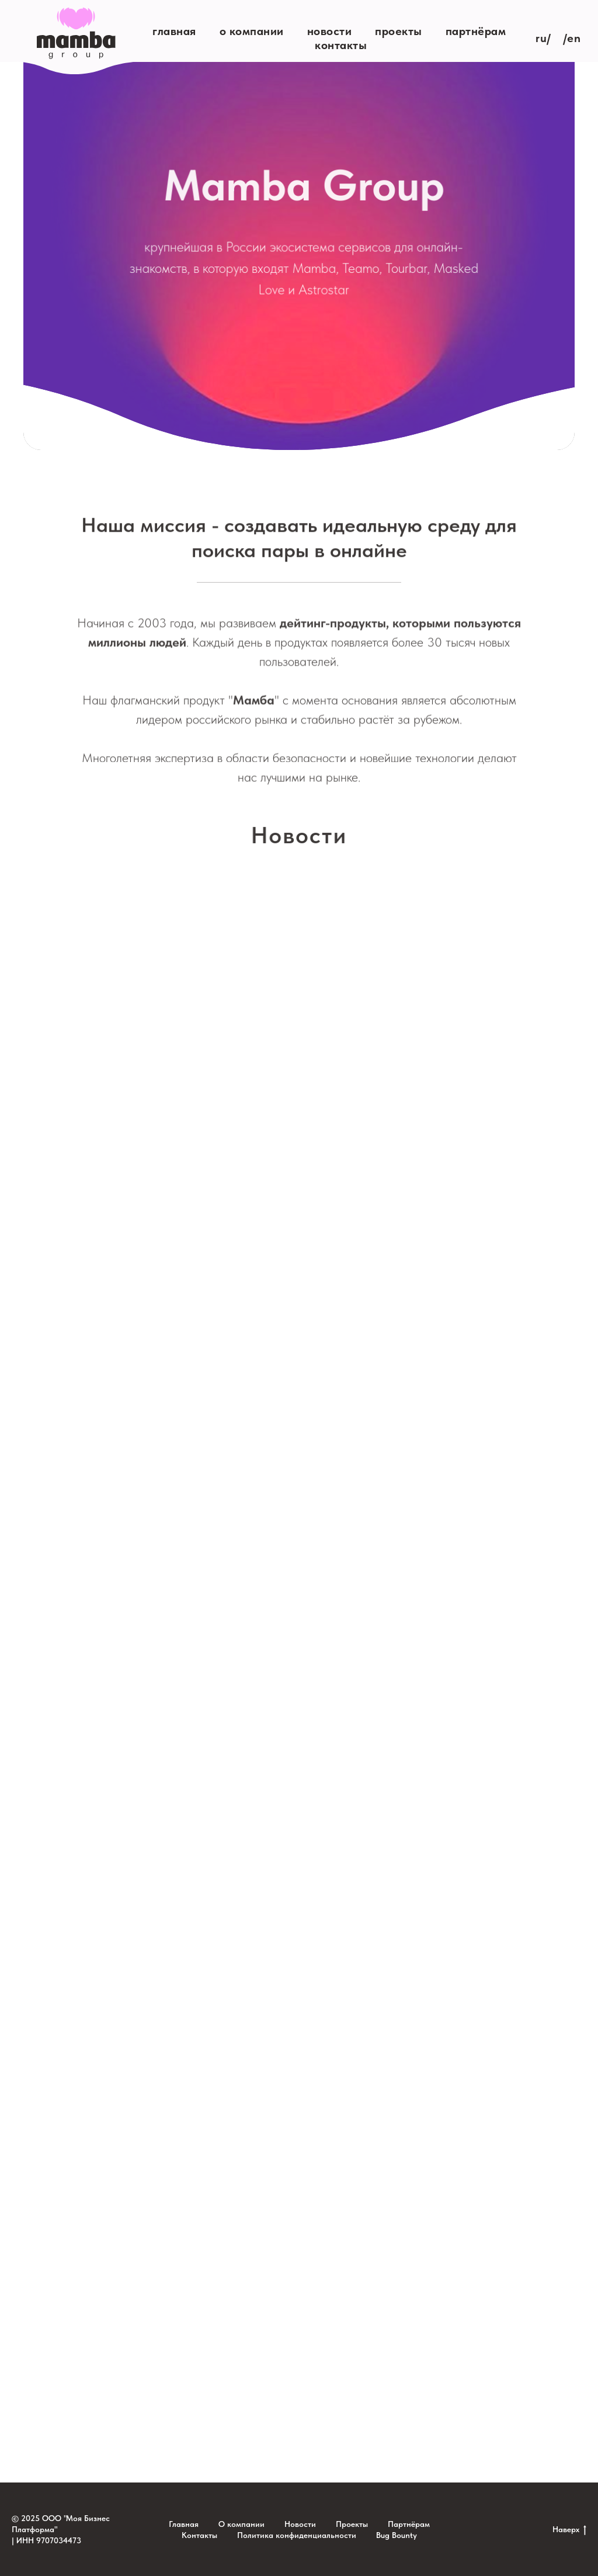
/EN (572, 38)
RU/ (543, 38)
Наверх (569, 2530)
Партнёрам (476, 31)
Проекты (398, 31)
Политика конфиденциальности (296, 2535)
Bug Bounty (396, 2535)
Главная (174, 31)
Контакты (341, 45)
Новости (329, 31)
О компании (252, 31)
